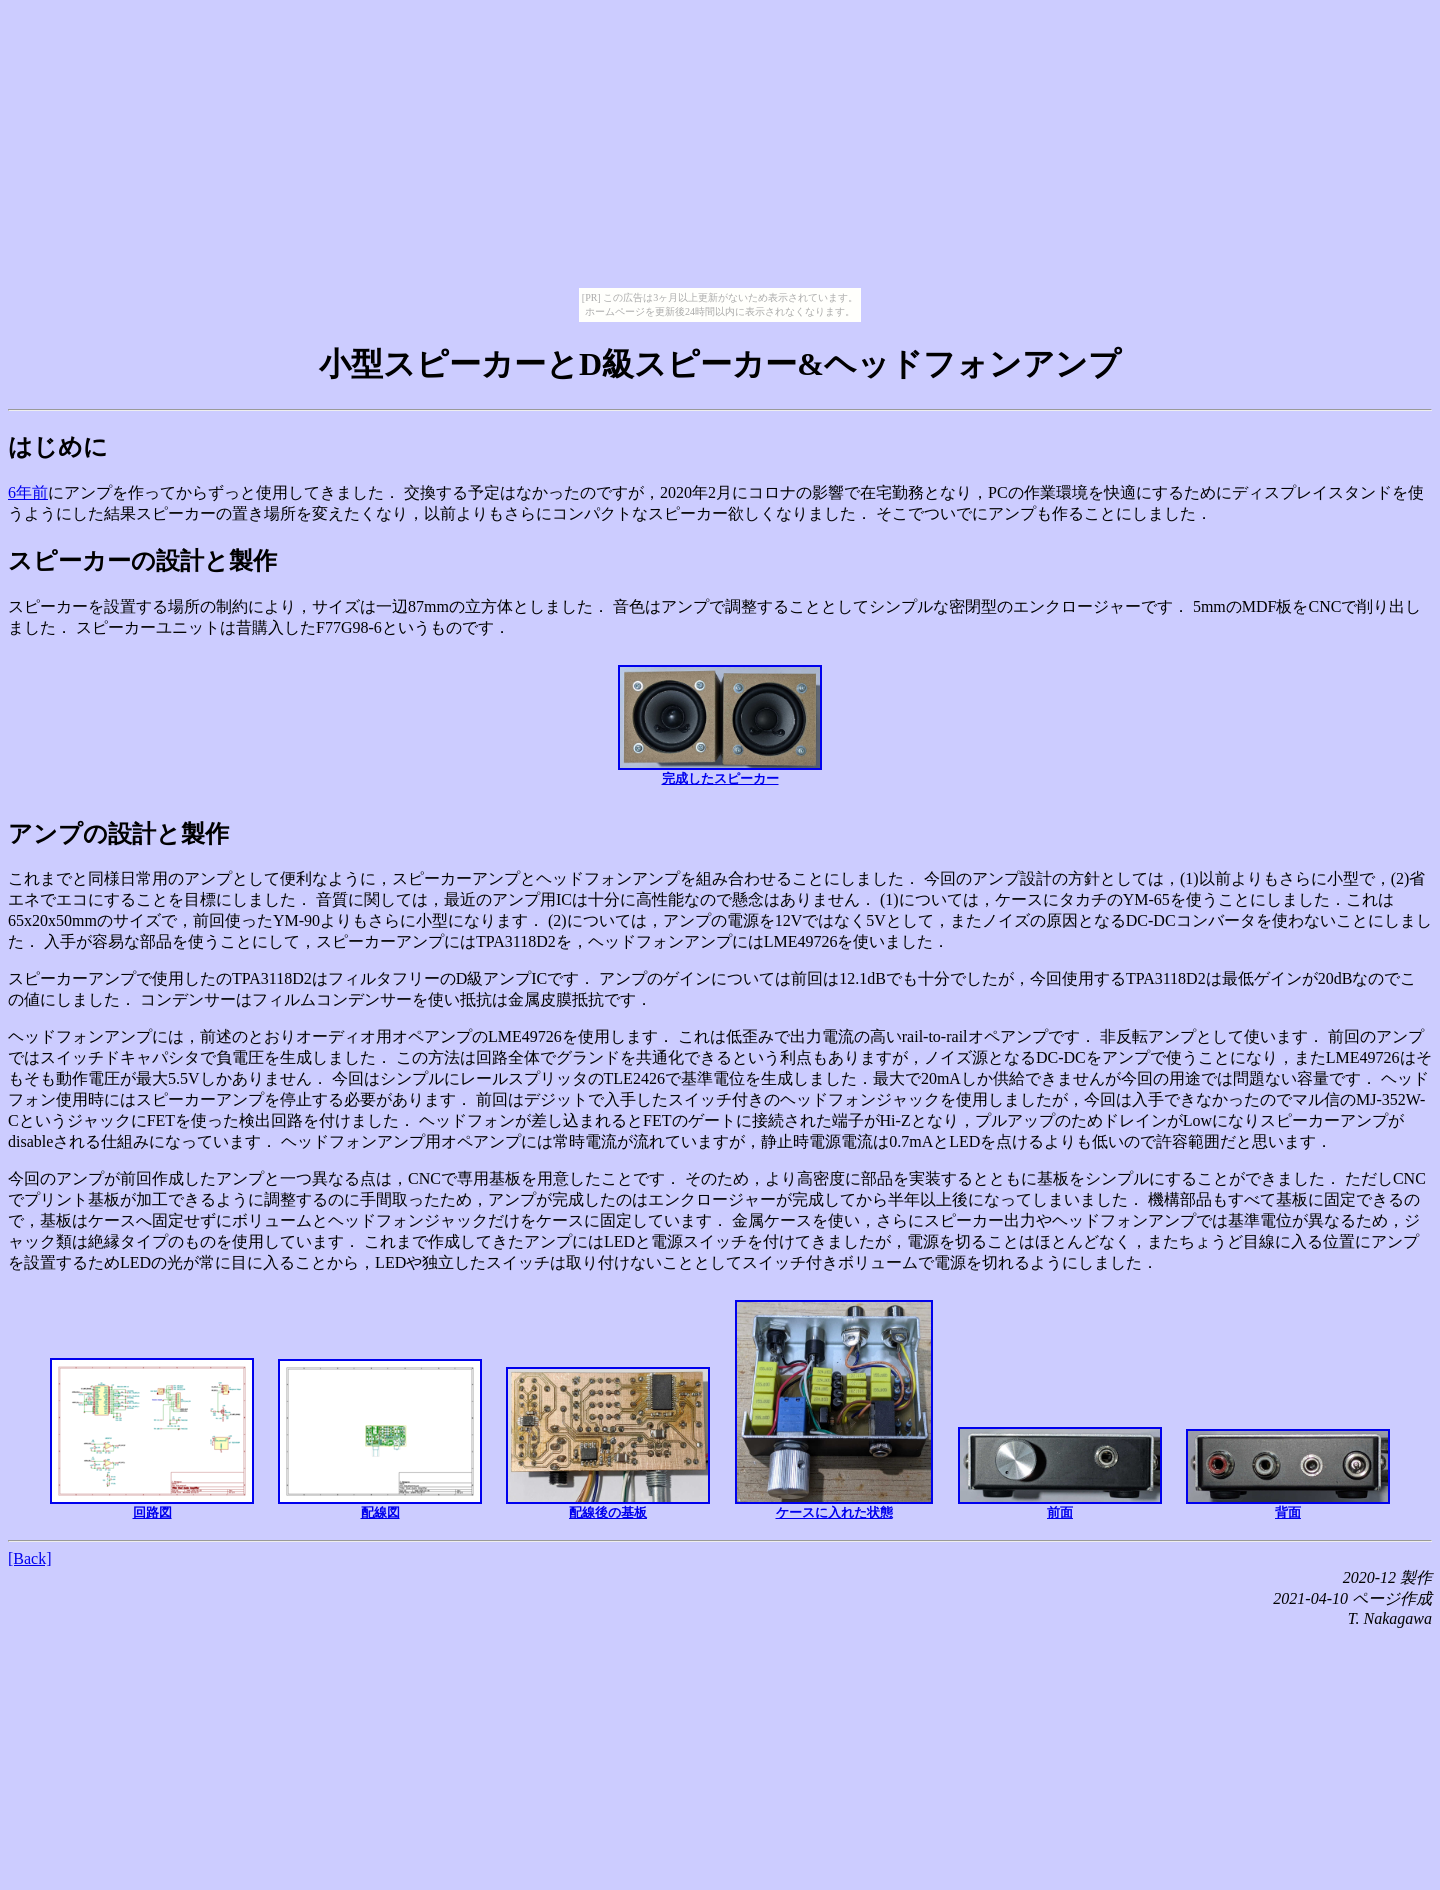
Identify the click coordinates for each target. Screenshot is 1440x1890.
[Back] (30, 1558)
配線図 (380, 1439)
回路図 (152, 1439)
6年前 (28, 492)
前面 (1060, 1473)
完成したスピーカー (720, 725)
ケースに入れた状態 (834, 1410)
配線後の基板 (608, 1443)
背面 (1288, 1475)
